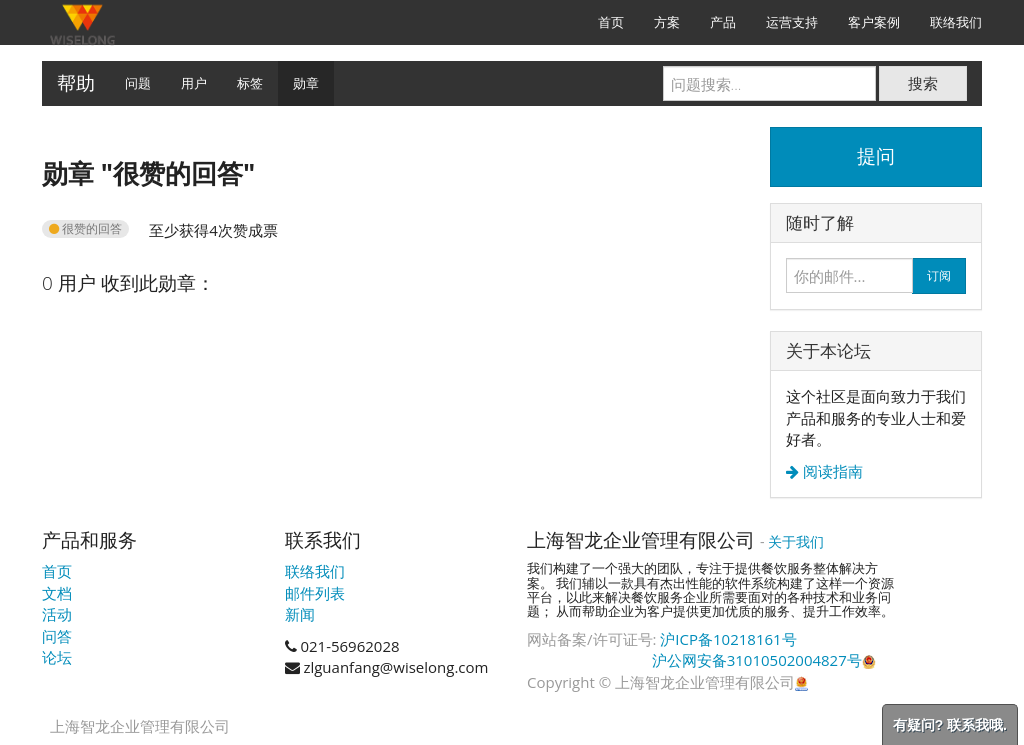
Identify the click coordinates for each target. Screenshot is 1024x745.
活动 (57, 614)
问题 (138, 83)
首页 (57, 571)
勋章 (306, 83)
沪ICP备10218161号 (728, 639)
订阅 (939, 275)
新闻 (300, 614)
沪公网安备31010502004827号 (764, 660)
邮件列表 (315, 593)
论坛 (57, 657)
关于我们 (796, 541)
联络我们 (315, 571)
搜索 (923, 83)
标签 (250, 83)
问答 (57, 636)
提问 (876, 156)
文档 (57, 593)
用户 (194, 83)
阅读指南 (831, 471)
